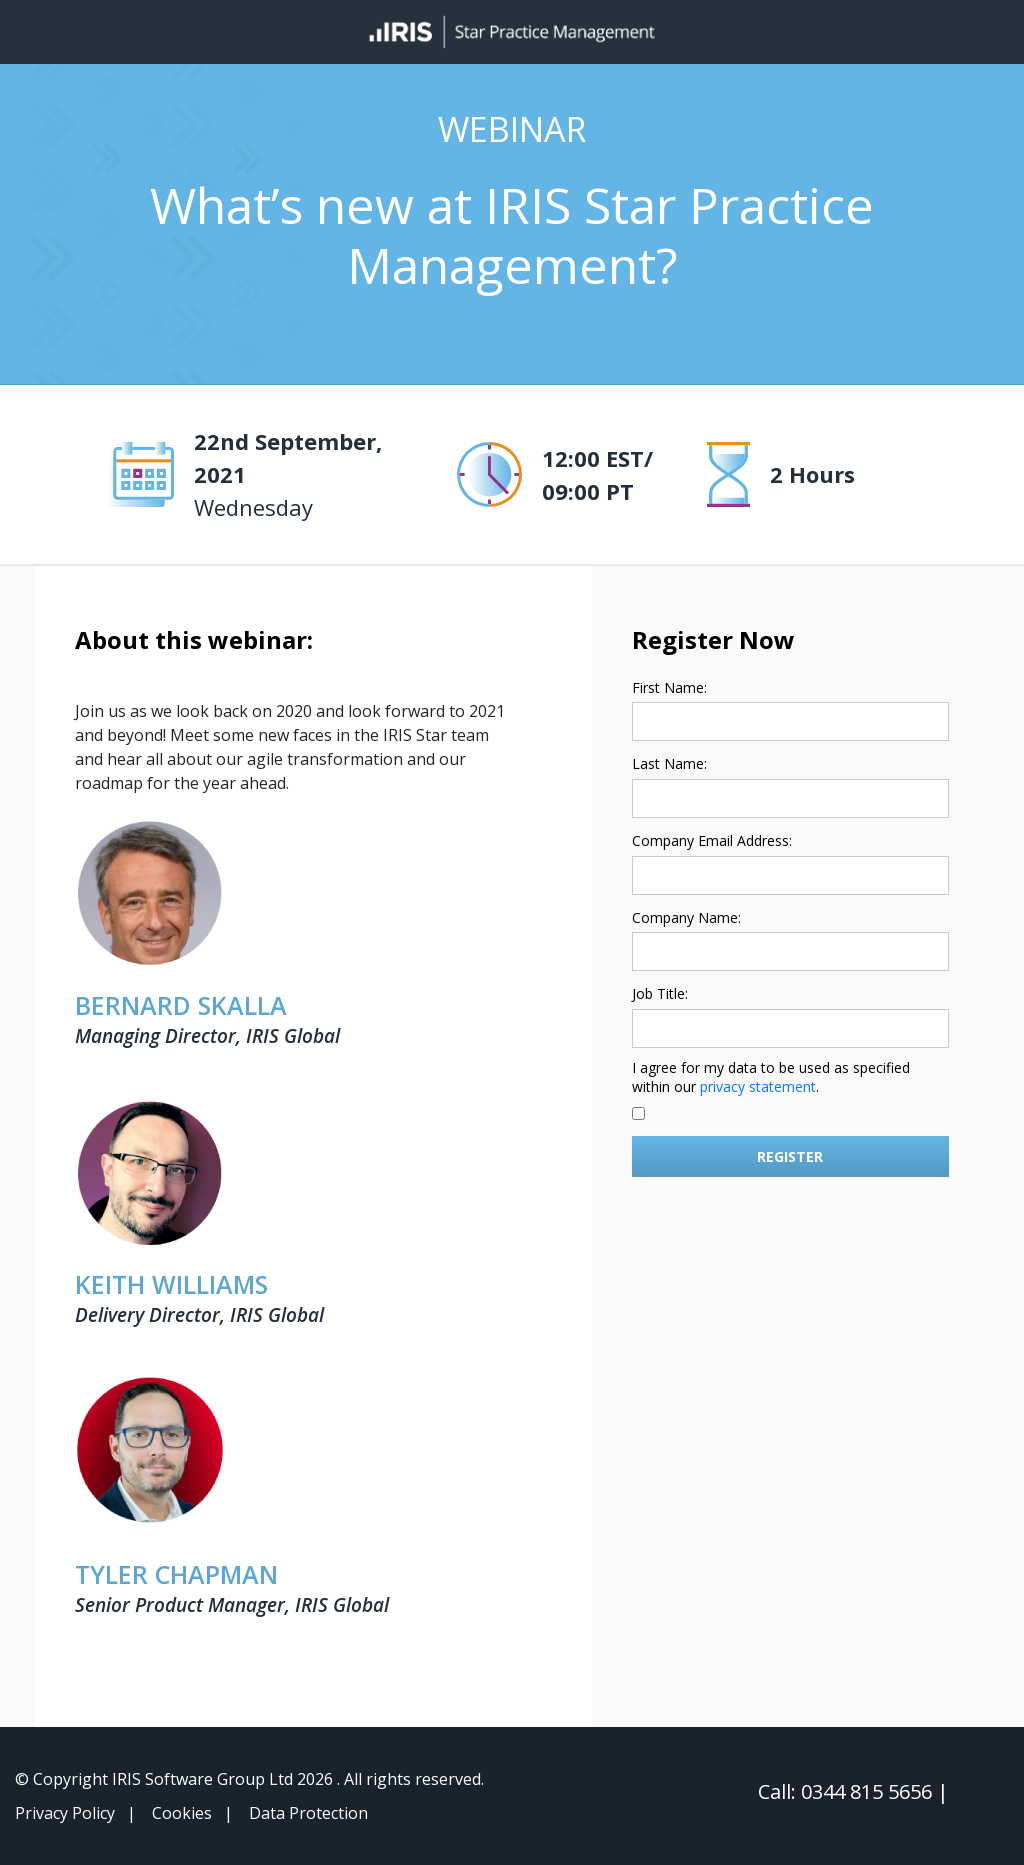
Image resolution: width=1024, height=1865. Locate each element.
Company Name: (686, 917)
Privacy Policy (65, 1813)
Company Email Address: (712, 840)
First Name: (669, 687)
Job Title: (660, 993)
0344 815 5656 (869, 1791)
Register (790, 1156)
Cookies (182, 1813)
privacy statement (758, 1086)
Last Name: (669, 763)
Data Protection (308, 1813)
